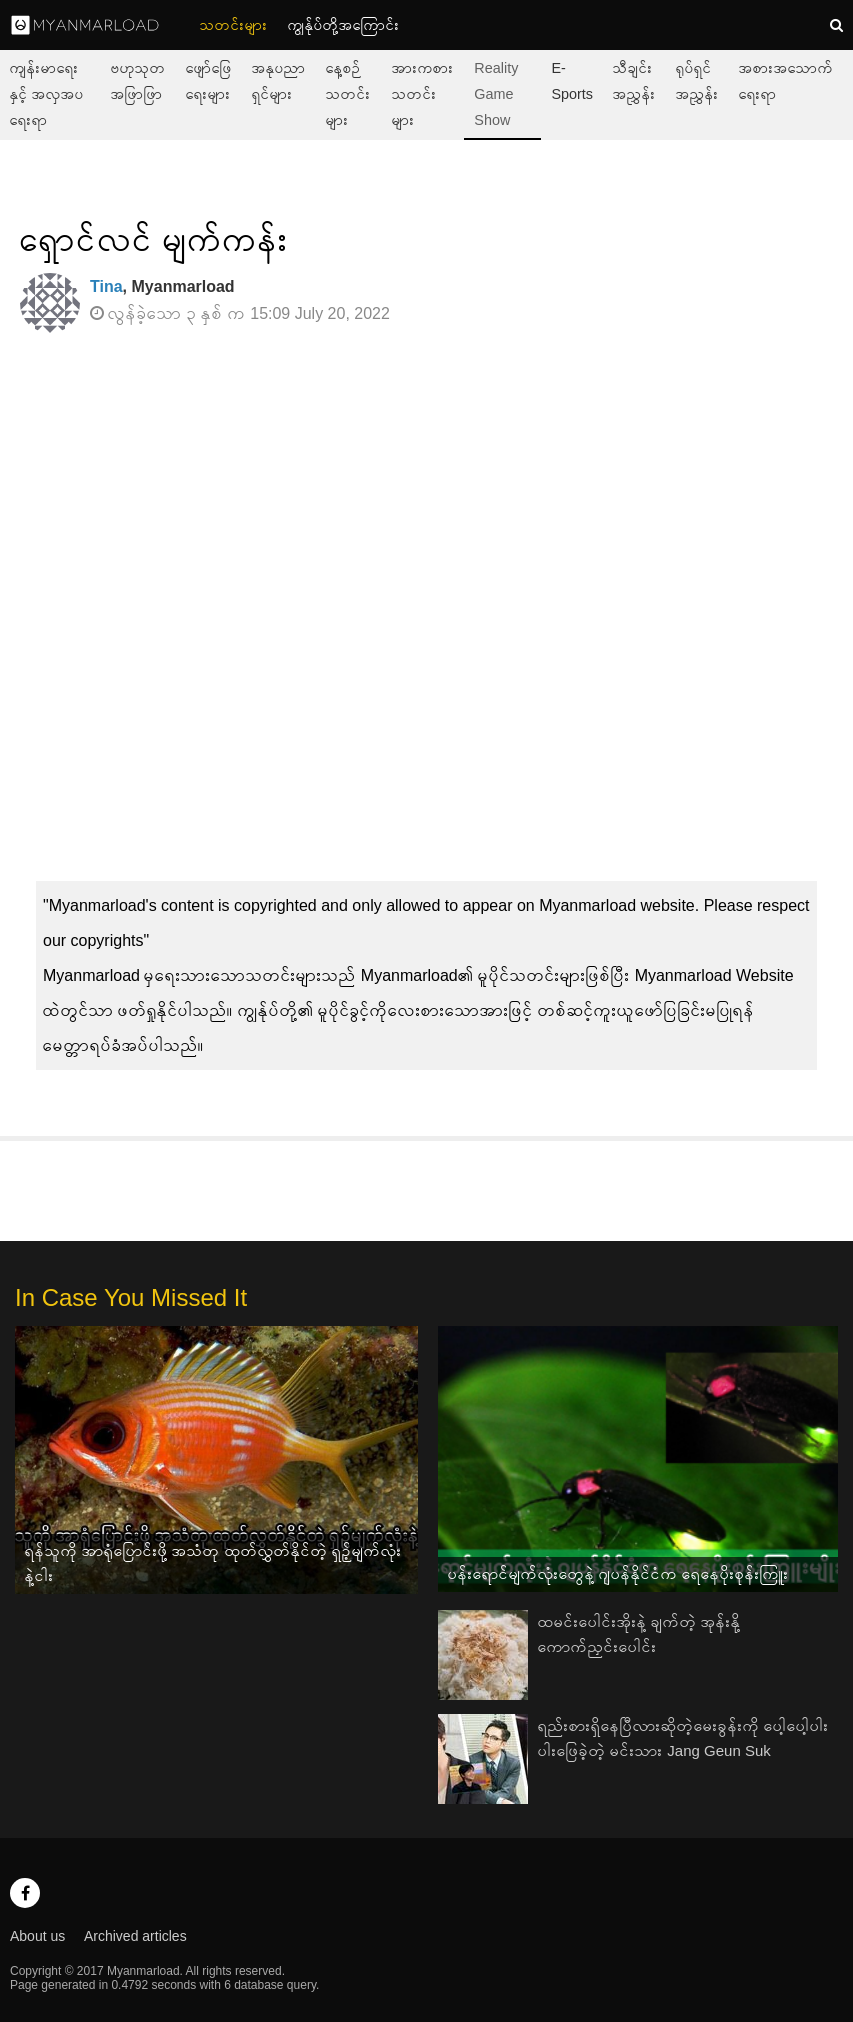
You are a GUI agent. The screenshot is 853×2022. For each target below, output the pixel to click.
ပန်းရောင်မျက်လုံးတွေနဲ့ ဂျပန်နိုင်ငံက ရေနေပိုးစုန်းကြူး (618, 1573)
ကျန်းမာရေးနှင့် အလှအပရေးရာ (47, 94)
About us (37, 1936)
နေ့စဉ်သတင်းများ (348, 94)
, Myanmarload (162, 286)
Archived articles (135, 1936)
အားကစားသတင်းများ (423, 94)
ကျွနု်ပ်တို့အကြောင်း (344, 25)
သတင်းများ (234, 25)
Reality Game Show (496, 94)
